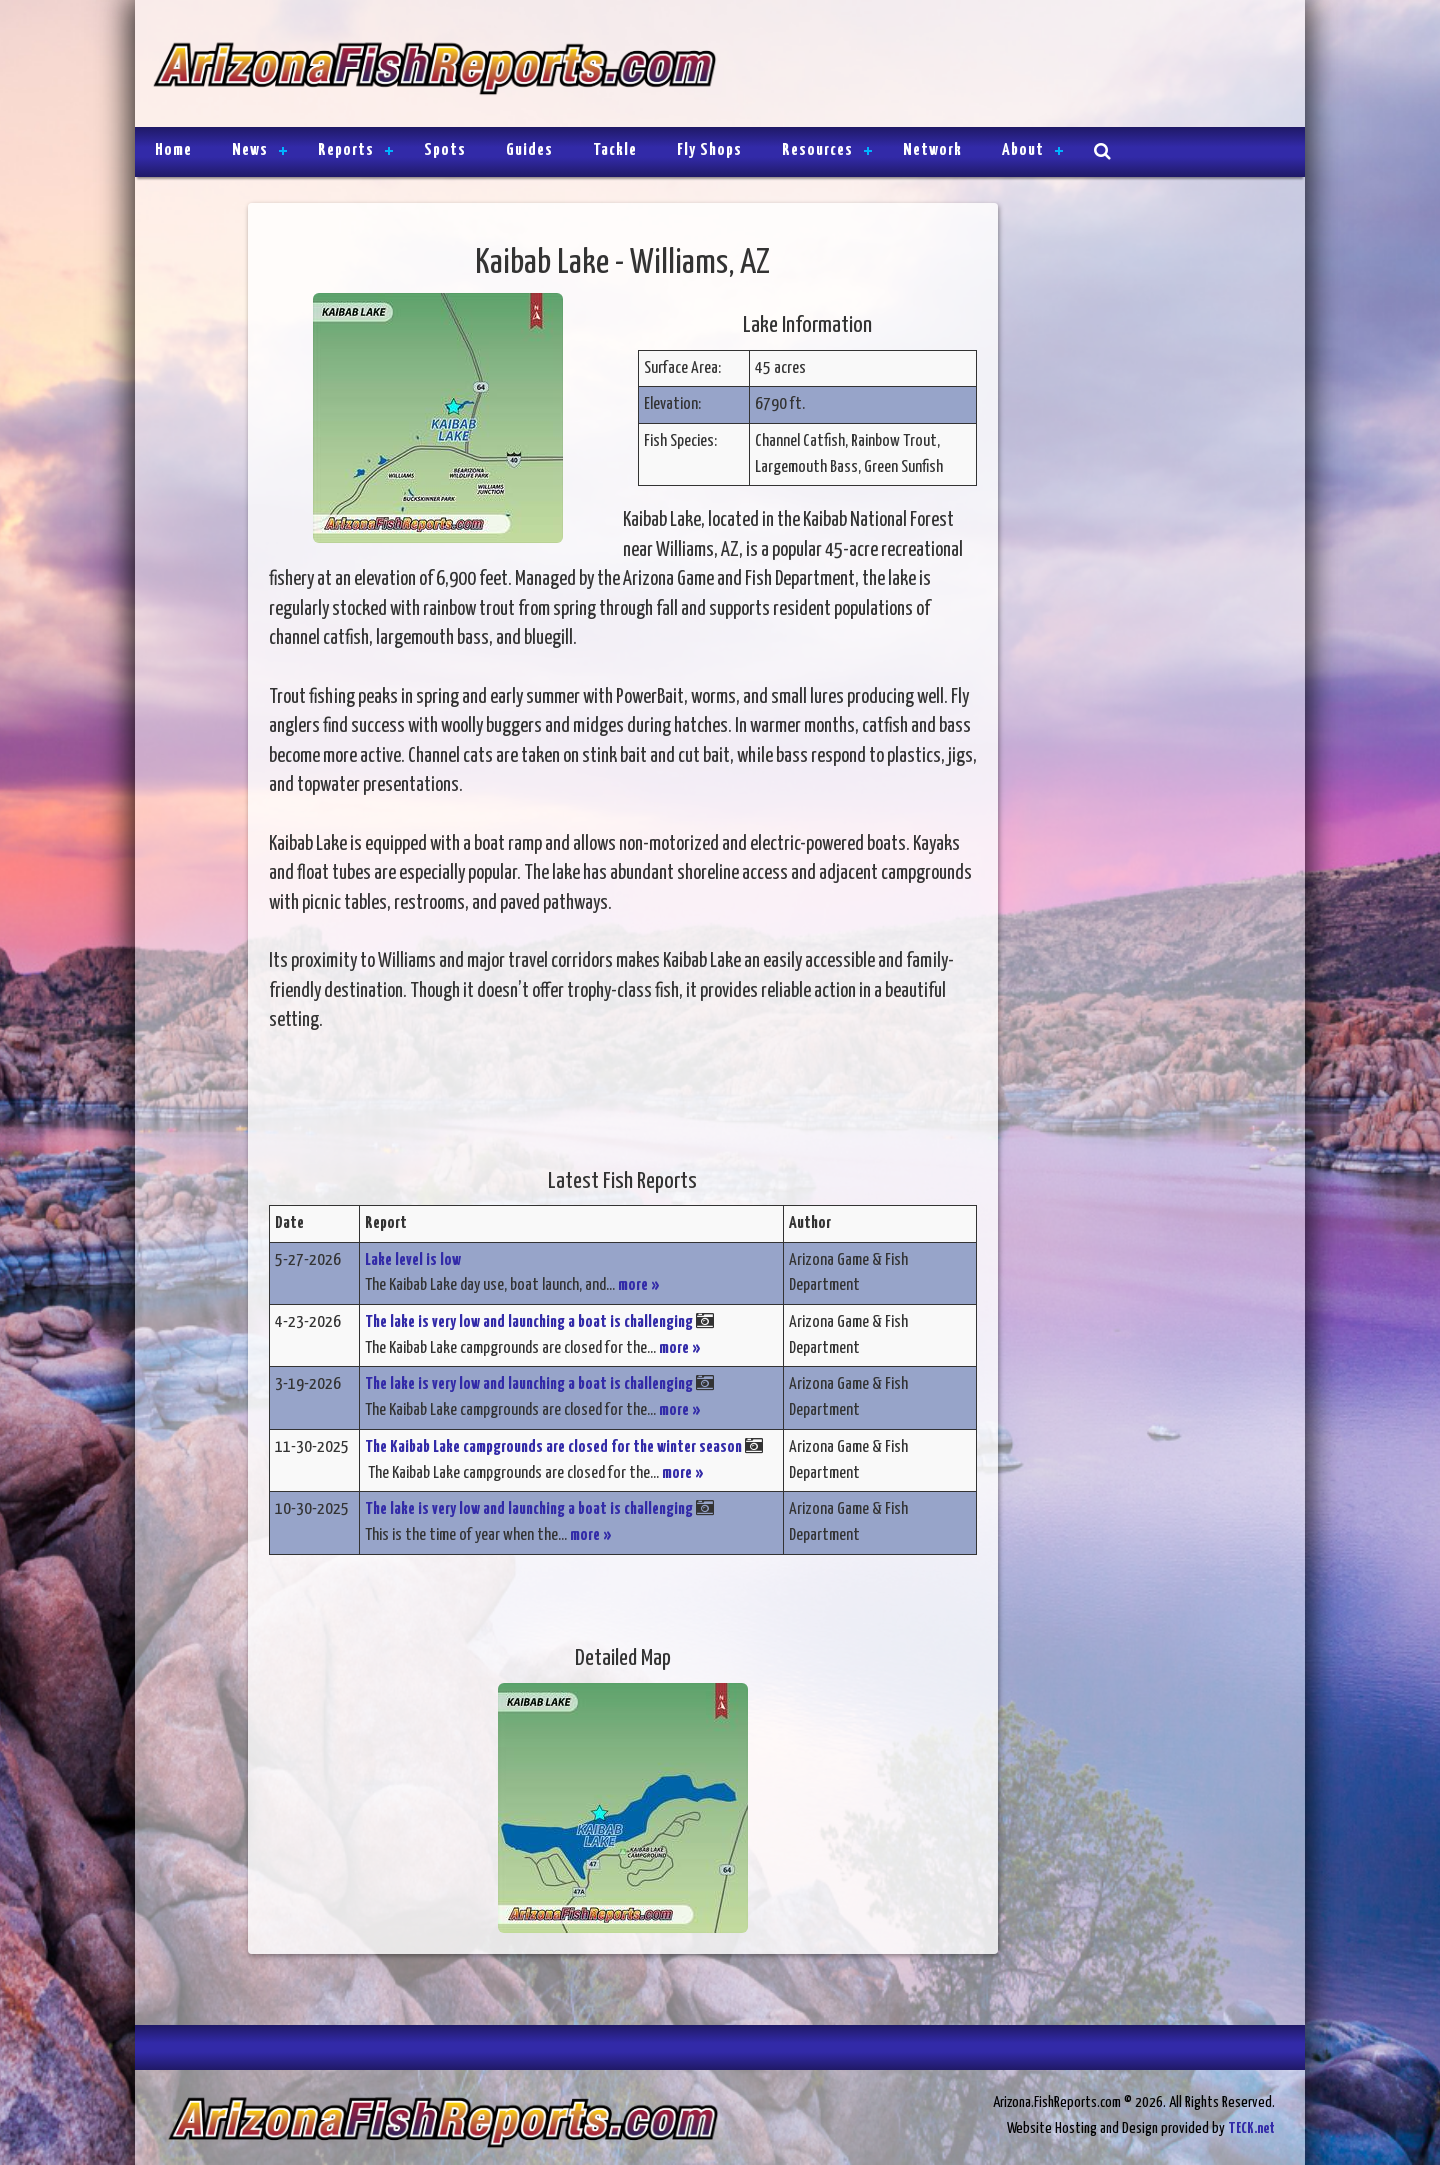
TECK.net (1251, 2128)
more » (639, 1285)
